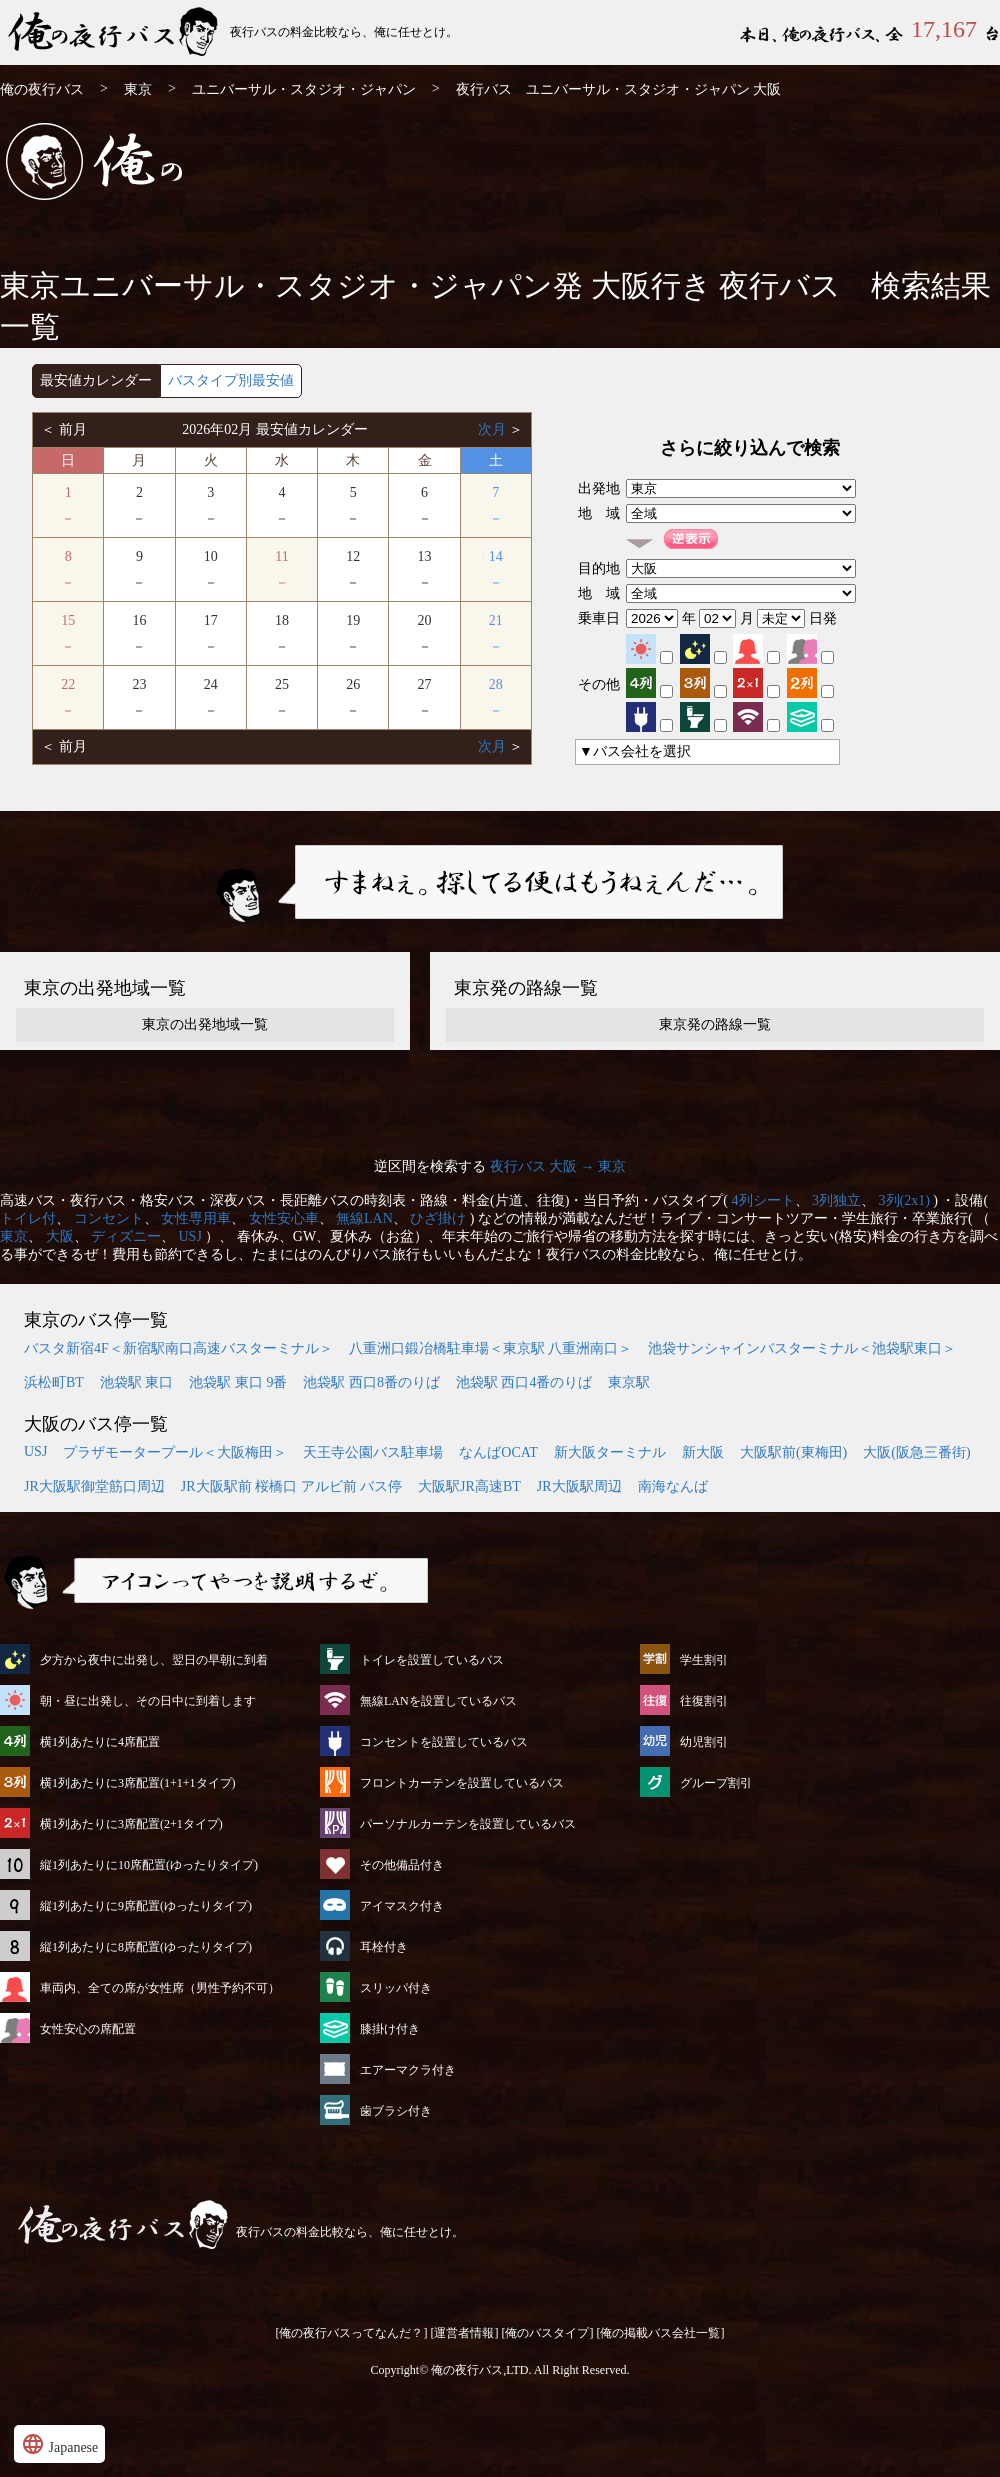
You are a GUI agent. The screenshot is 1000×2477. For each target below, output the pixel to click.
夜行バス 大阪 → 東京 (558, 1166)
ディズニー (126, 1236)
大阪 (60, 1236)
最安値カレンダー (96, 380)
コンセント (109, 1218)
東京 (138, 89)
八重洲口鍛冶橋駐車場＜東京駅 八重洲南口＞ (491, 1348)
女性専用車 (196, 1218)
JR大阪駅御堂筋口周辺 (94, 1486)
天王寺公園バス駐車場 (373, 1452)
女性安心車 (284, 1218)
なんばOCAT (498, 1452)
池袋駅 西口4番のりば (524, 1382)
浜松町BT (54, 1382)
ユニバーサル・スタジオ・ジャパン (304, 89)
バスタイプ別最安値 (231, 380)
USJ (190, 1236)
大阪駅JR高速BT (469, 1486)
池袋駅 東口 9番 (238, 1382)
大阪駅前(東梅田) (793, 1452)
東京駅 (629, 1382)
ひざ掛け (438, 1218)
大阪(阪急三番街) (916, 1452)
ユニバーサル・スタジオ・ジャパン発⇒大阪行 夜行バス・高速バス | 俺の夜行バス (115, 32)
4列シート (763, 1200)
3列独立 (836, 1200)
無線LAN (364, 1218)
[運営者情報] (465, 2333)
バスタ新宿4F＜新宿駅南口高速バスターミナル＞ (178, 1348)
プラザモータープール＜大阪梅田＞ (175, 1452)
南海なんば (673, 1486)
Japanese (59, 2444)
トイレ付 (28, 1218)
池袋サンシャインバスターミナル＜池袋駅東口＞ (802, 1348)
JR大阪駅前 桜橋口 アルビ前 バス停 (291, 1486)
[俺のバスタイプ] (548, 2333)
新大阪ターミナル (610, 1452)
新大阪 (703, 1452)
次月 (494, 429)
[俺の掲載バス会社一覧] (661, 2333)
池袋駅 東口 (137, 1382)
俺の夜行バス (42, 89)
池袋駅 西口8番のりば (371, 1382)
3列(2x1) (904, 1200)
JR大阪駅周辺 (579, 1486)
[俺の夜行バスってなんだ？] (352, 2333)
